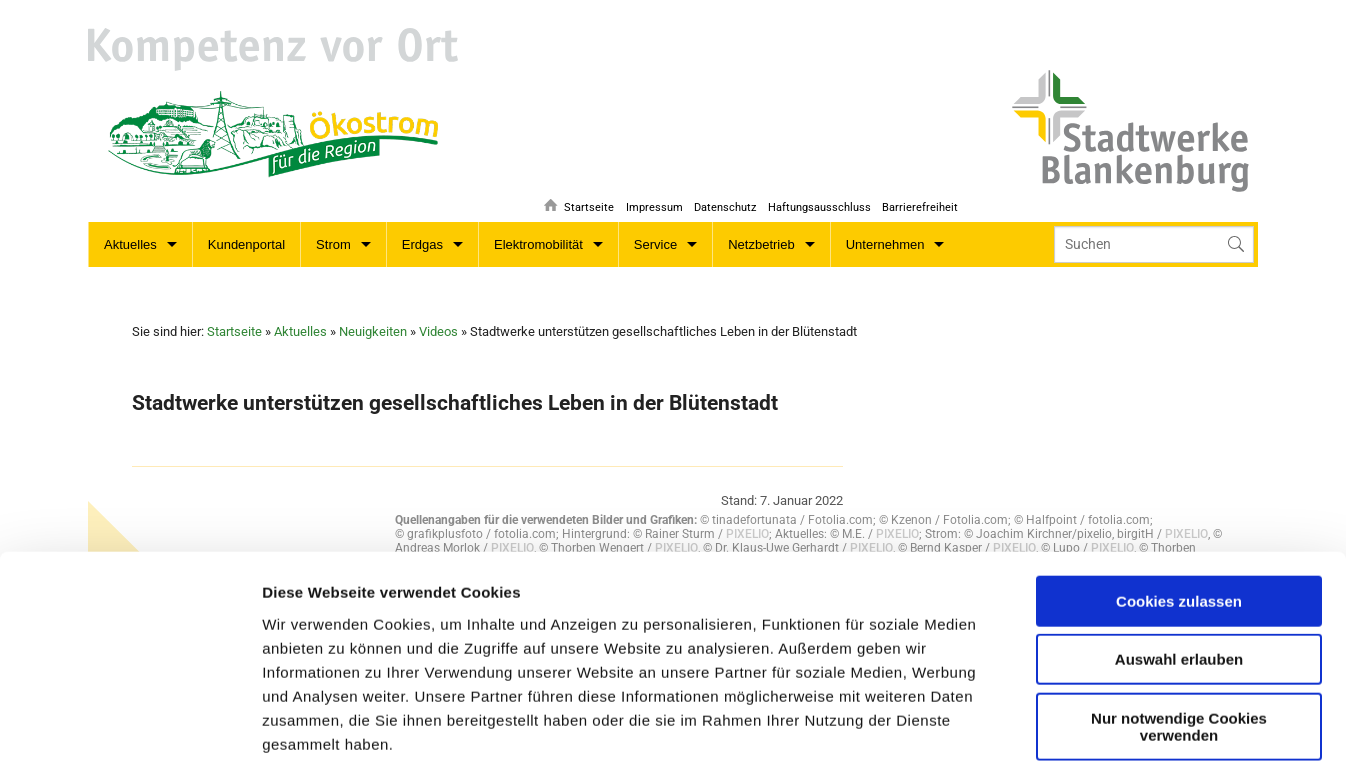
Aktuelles (130, 244)
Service (655, 244)
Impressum (647, 195)
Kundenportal (246, 244)
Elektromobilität (538, 244)
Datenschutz (720, 195)
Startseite (580, 195)
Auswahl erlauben (1179, 522)
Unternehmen (885, 244)
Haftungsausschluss (816, 195)
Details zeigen (752, 727)
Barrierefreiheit (920, 195)
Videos (438, 331)
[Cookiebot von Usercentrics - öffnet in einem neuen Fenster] (129, 728)
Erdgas (422, 244)
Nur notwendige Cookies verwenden (1179, 590)
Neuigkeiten (373, 331)
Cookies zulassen (1179, 464)
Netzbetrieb (761, 244)
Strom (333, 244)
